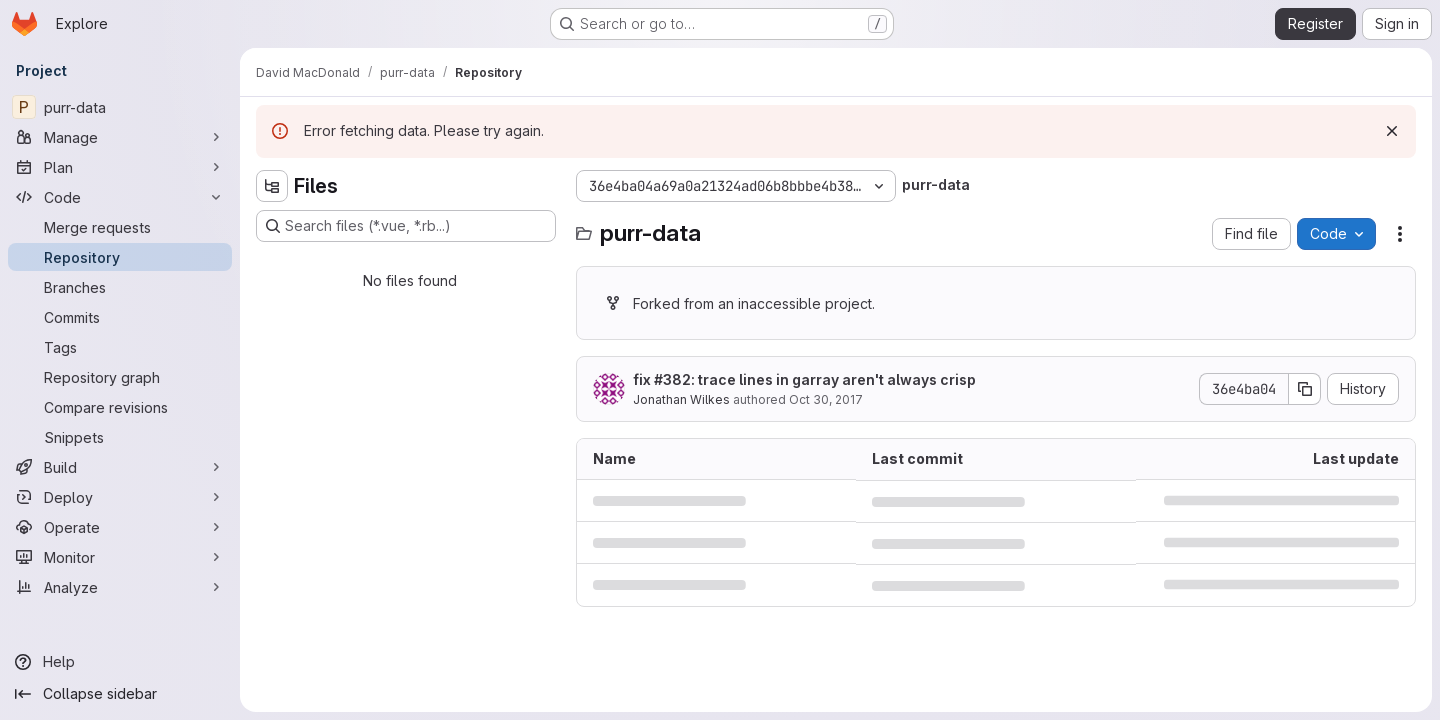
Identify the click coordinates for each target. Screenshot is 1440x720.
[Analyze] (120, 587)
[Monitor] (120, 557)
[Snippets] (120, 437)
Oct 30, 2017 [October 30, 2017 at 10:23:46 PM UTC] (826, 399)
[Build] (120, 467)
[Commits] (120, 317)
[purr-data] (120, 107)
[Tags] (120, 347)
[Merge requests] (120, 227)
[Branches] (120, 287)
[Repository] (120, 257)
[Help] (120, 662)
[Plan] (120, 167)
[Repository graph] (120, 377)
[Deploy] (120, 497)
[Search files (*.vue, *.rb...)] (406, 226)
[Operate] (120, 527)
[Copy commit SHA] (1305, 389)
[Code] (120, 197)
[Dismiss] (1392, 131)
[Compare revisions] (120, 407)
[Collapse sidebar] (120, 694)
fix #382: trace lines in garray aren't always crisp (804, 379)
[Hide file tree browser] (272, 186)
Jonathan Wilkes (681, 399)
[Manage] (120, 137)
